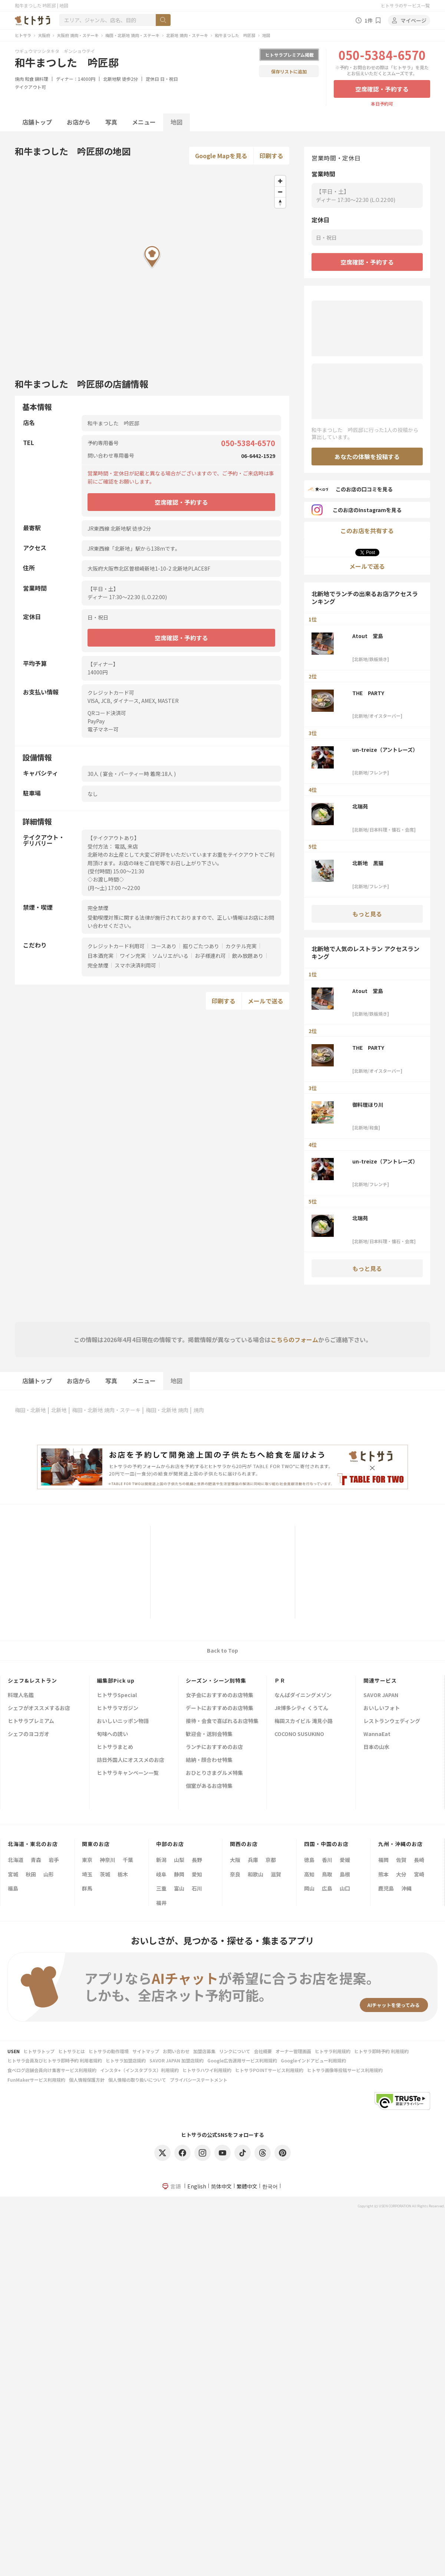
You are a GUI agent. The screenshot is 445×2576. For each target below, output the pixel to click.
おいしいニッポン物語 (123, 1721)
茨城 (105, 1874)
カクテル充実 (241, 946)
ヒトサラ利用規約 (332, 2051)
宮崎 (419, 1874)
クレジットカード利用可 (116, 946)
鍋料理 (41, 79)
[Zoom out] (280, 191)
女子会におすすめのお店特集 (219, 1695)
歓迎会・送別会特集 (209, 1734)
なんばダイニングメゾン (303, 1695)
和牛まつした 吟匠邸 (235, 35)
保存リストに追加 (289, 71)
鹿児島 (386, 1888)
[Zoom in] (280, 181)
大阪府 (44, 35)
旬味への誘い (112, 1734)
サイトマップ (145, 2051)
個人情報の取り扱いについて (137, 2080)
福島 (13, 1888)
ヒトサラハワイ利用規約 (206, 2070)
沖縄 (406, 1888)
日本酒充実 (100, 955)
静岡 (179, 1874)
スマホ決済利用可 (135, 965)
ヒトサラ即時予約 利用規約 (381, 2051)
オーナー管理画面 (293, 2051)
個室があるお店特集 (209, 1786)
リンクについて (234, 2051)
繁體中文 (247, 2186)
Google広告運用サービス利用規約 (242, 2060)
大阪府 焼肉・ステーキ (78, 35)
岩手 (54, 1859)
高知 (309, 1874)
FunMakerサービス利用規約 (36, 2080)
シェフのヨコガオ (28, 1734)
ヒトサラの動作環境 (109, 2051)
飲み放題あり (247, 955)
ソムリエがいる (170, 955)
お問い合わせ (176, 2051)
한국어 (270, 2186)
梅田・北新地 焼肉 (167, 1410)
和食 (29, 79)
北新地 (59, 1410)
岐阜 (161, 1874)
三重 (161, 1888)
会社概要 (263, 2051)
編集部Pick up (116, 1680)
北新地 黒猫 (367, 863)
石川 (197, 1888)
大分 (401, 1874)
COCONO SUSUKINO (299, 1734)
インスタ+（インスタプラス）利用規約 (139, 2070)
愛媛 (345, 1859)
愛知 (197, 1874)
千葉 (128, 1859)
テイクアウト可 (30, 87)
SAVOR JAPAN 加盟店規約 (176, 2060)
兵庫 (253, 1859)
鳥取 (327, 1874)
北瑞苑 (360, 806)
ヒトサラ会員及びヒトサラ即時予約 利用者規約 (54, 2060)
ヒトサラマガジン (117, 1708)
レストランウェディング (391, 1721)
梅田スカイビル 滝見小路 (303, 1721)
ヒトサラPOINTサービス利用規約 (269, 2070)
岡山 (309, 1888)
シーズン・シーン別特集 (216, 1680)
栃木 (123, 1874)
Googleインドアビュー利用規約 (313, 2060)
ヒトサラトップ (39, 2051)
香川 (327, 1859)
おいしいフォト (381, 1708)
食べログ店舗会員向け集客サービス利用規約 (51, 2070)
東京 (87, 1859)
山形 (48, 1874)
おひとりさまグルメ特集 (214, 1773)
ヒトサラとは (71, 2051)
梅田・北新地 (30, 1410)
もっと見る (367, 913)
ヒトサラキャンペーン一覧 (128, 1773)
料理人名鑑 (21, 1695)
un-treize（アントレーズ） (385, 749)
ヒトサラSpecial (117, 1695)
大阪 (235, 1859)
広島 (327, 1888)
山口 (345, 1888)
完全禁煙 (98, 965)
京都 (271, 1859)
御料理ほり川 (367, 1104)
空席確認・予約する (382, 88)
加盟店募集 (204, 2051)
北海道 (15, 1859)
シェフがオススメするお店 (39, 1708)
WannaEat (376, 1734)
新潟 (161, 1859)
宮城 (13, 1874)
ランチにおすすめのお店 (214, 1747)
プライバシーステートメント (198, 2080)
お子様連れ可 (210, 955)
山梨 (179, 1859)
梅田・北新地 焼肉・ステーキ (132, 35)
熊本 (383, 1874)
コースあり (164, 946)
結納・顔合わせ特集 (209, 1760)
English (196, 2186)
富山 (179, 1888)
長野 (197, 1859)
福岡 (383, 1859)
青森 (36, 1859)
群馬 (87, 1888)
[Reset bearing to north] (280, 202)
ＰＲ (280, 1680)
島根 (345, 1874)
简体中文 (221, 2186)
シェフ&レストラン (32, 1680)
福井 (161, 1902)
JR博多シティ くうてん (301, 1708)
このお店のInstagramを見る (357, 509)
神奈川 (107, 1859)
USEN (13, 2051)
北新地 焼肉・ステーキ (187, 35)
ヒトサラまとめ (115, 1747)
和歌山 (255, 1874)
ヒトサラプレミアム (31, 1721)
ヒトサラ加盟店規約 (126, 2060)
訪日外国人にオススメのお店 (130, 1760)
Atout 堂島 (367, 636)
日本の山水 (376, 1747)
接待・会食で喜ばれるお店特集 (222, 1721)
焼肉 (19, 79)
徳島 (309, 1859)
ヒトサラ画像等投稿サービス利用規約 (345, 2070)
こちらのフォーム (294, 1339)
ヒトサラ (23, 35)
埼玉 (87, 1874)
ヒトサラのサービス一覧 (405, 5)
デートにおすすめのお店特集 (219, 1708)
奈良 (235, 1874)
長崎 (419, 1859)
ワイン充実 (133, 955)
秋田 (31, 1874)
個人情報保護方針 (87, 2080)
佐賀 (401, 1859)
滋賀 (276, 1874)
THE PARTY (368, 693)
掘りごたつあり (201, 946)
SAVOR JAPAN (380, 1695)
